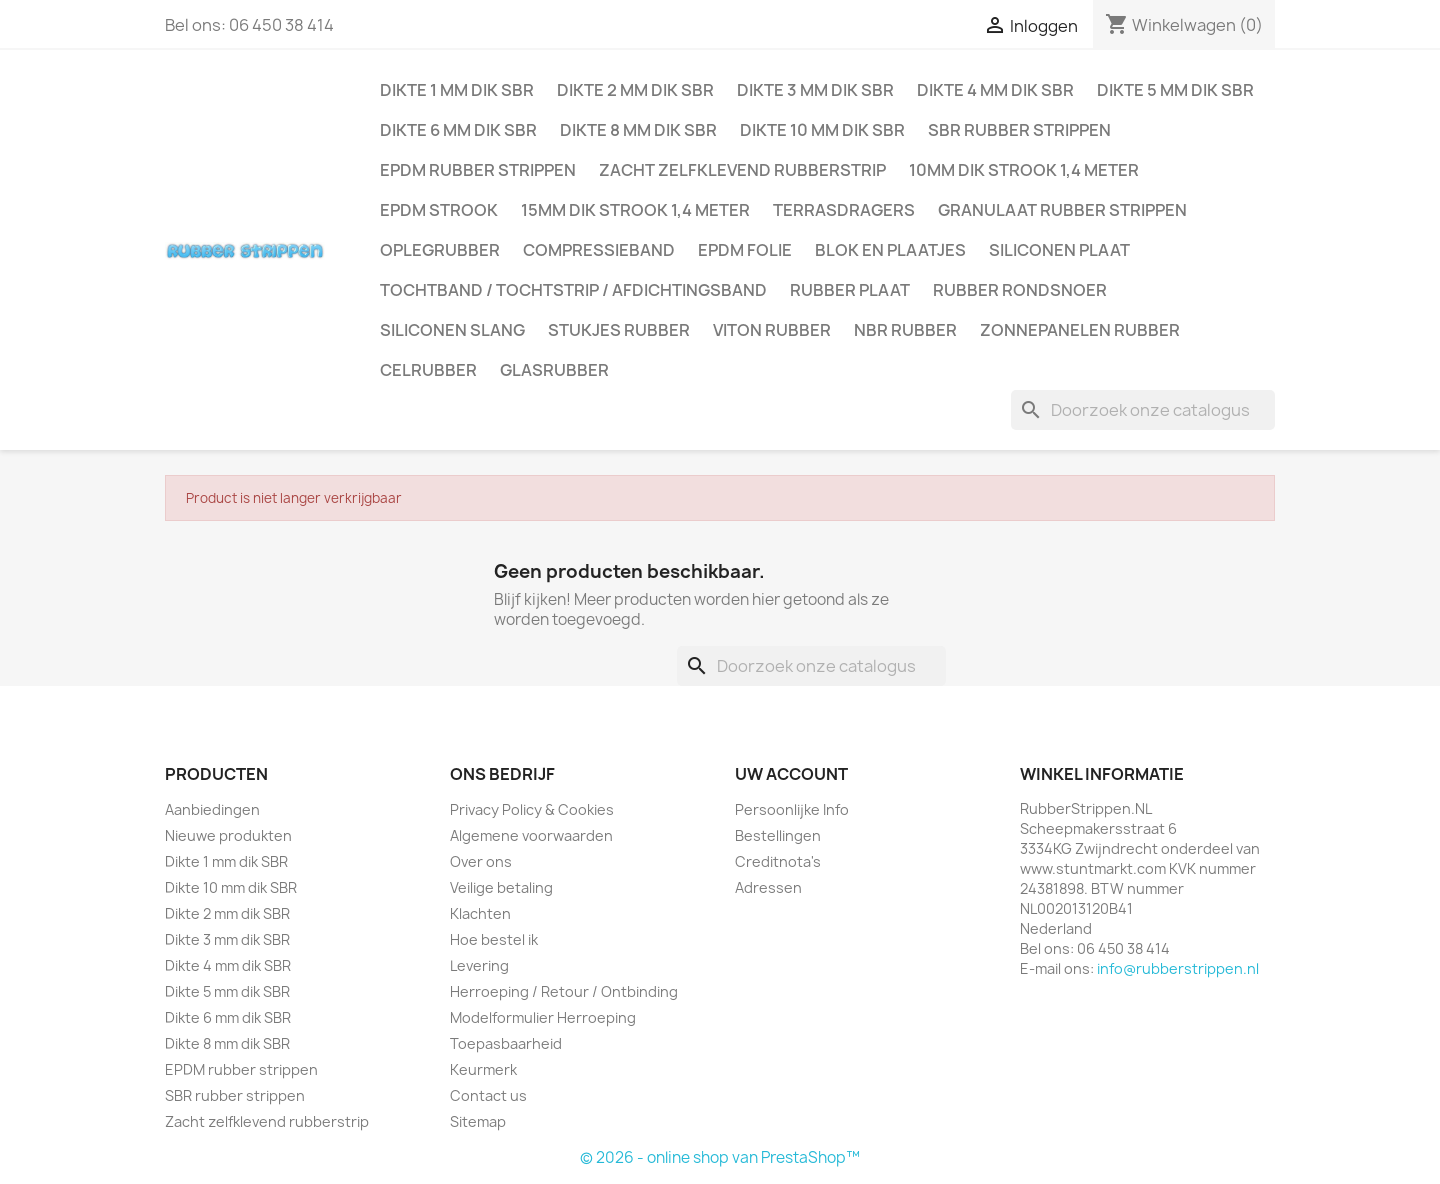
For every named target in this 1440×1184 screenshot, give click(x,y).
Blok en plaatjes (890, 250)
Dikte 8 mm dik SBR (638, 130)
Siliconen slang (452, 330)
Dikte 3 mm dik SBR (815, 90)
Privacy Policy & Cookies (532, 809)
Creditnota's (778, 861)
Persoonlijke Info (792, 809)
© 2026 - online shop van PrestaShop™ (720, 1157)
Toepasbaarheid (506, 1043)
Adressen (768, 887)
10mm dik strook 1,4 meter (1024, 170)
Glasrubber (554, 370)
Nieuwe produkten (228, 835)
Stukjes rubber (619, 330)
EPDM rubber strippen (478, 170)
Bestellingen (778, 835)
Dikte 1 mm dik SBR (457, 90)
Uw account (791, 774)
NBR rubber (905, 330)
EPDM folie (745, 250)
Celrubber (428, 370)
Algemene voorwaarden (531, 835)
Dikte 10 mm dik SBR (822, 130)
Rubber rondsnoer (1020, 290)
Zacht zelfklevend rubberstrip (742, 170)
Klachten (480, 913)
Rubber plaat (850, 290)
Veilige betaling (501, 887)
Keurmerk (483, 1069)
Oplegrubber (440, 250)
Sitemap (478, 1121)
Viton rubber (772, 330)
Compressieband (599, 250)
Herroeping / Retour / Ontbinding (564, 991)
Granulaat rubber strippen (1062, 210)
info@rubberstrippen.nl (1178, 968)
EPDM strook (439, 210)
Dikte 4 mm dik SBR (995, 90)
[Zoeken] (1143, 410)
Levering (479, 965)
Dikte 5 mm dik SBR (1175, 90)
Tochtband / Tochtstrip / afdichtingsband (573, 290)
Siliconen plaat (1059, 250)
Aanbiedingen (212, 809)
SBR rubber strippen (1019, 130)
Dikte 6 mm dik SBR (458, 130)
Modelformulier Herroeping (543, 1017)
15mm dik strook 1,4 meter (635, 210)
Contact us (488, 1095)
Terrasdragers (844, 210)
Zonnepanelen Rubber (1080, 330)
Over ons (481, 861)
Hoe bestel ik (494, 939)
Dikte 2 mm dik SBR (635, 90)
